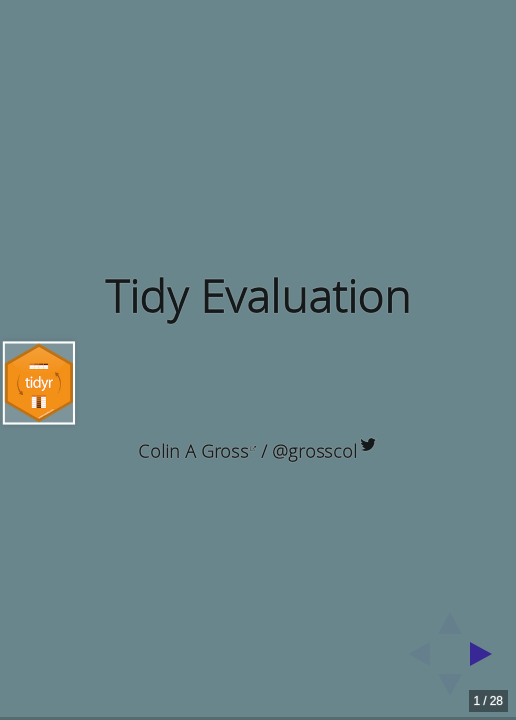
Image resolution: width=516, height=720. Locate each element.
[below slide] (450, 691)
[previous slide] (413, 654)
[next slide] (487, 654)
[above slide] (450, 617)
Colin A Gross (197, 451)
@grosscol (324, 451)
